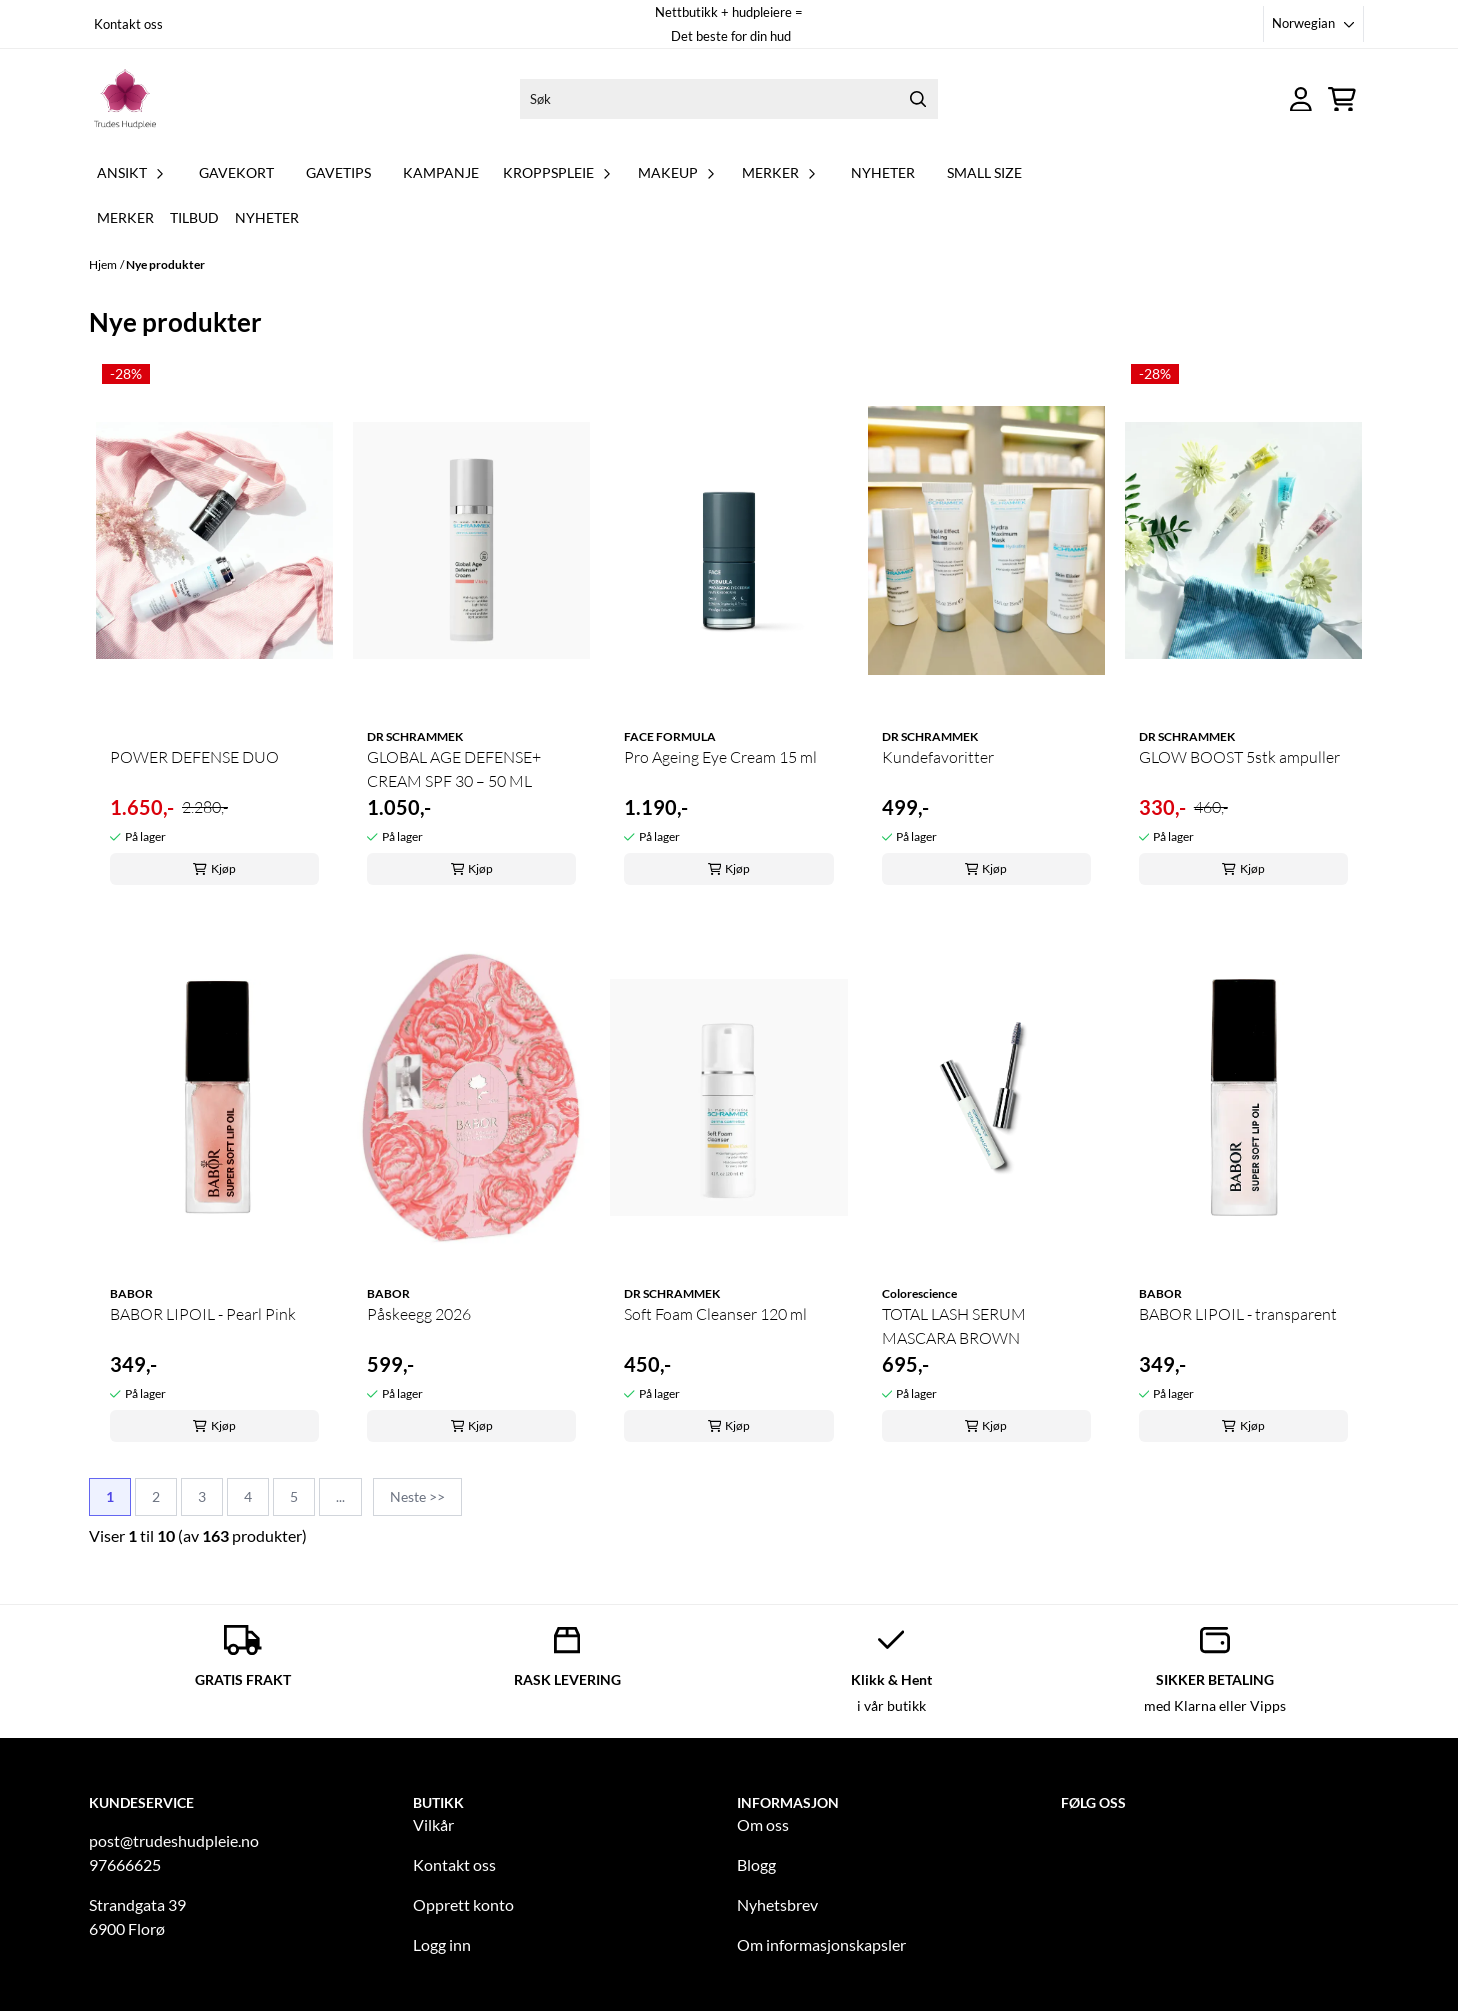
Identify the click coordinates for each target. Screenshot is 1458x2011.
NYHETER (883, 172)
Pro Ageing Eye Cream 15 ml (720, 757)
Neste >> (417, 1496)
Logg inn (442, 1944)
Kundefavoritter (938, 757)
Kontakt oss (128, 24)
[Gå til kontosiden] (1301, 99)
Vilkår (433, 1824)
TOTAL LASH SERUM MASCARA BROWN (954, 1326)
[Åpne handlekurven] (1342, 99)
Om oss (763, 1824)
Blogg (756, 1864)
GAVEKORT (236, 172)
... (340, 1496)
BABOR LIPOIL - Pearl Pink (203, 1314)
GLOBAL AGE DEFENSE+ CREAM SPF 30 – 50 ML (454, 769)
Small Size (984, 172)
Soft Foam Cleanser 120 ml (715, 1314)
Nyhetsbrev (777, 1904)
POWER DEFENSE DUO (194, 757)
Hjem (103, 264)
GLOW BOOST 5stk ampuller (1239, 757)
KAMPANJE (441, 172)
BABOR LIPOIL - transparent (1238, 1314)
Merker (125, 217)
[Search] (918, 99)
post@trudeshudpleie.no (174, 1840)
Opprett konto (463, 1904)
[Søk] (729, 99)
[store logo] (125, 99)
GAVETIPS (338, 172)
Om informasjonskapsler (821, 1944)
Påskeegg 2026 (419, 1314)
